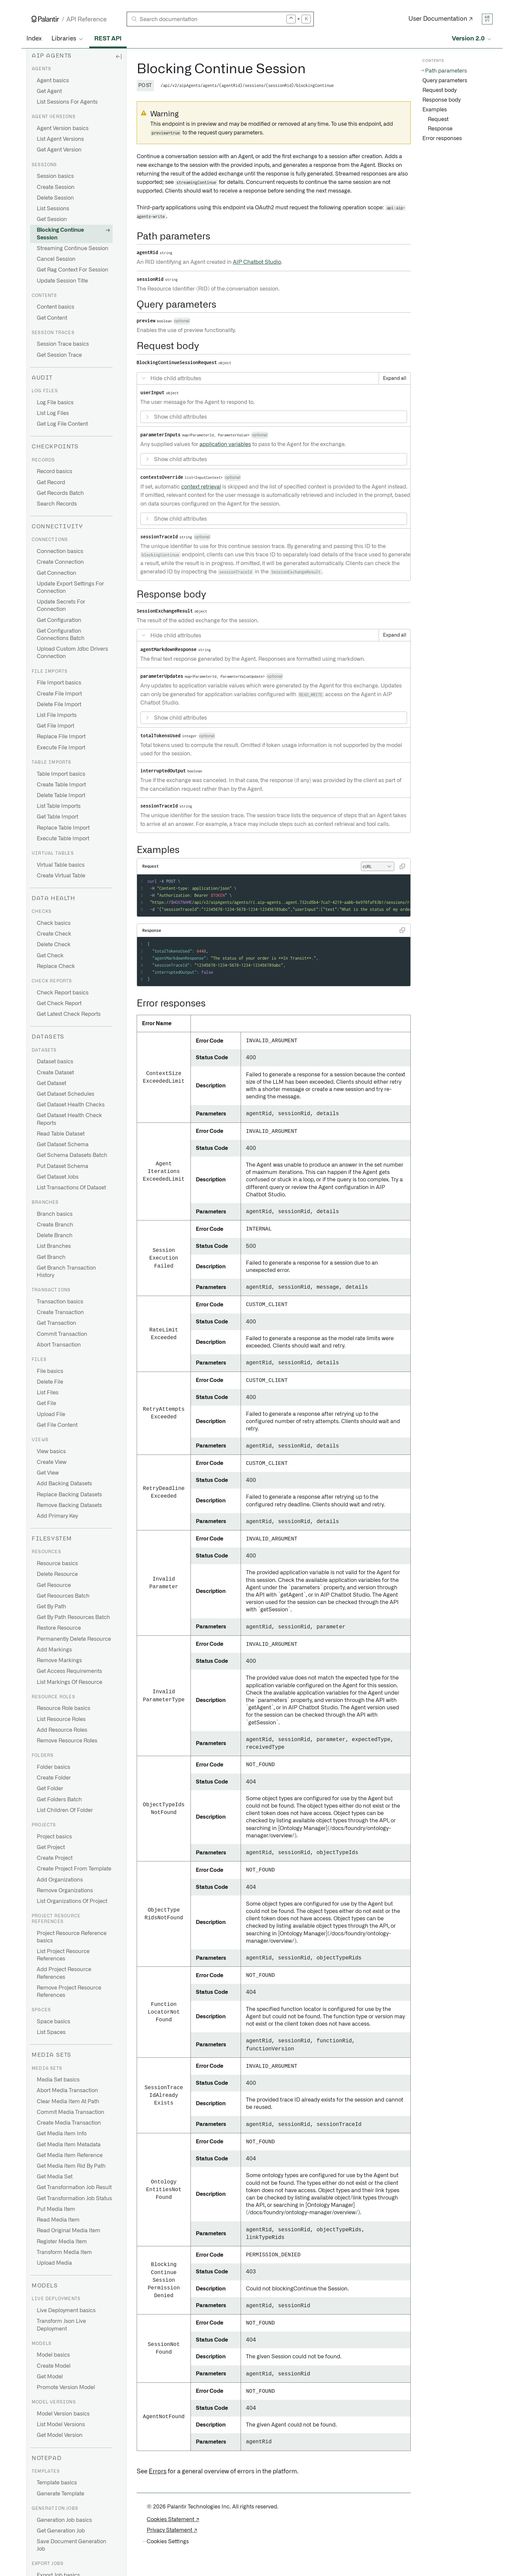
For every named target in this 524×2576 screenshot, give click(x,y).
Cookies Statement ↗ (173, 2519)
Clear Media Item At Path (68, 2101)
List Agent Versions (60, 139)
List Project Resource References (63, 1955)
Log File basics (55, 402)
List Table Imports (59, 806)
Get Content (52, 318)
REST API (108, 39)
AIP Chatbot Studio (257, 262)
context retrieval (201, 487)
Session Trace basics (63, 344)
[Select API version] (472, 39)
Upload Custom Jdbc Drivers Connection (72, 652)
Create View (52, 1462)
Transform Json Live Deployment (61, 2325)
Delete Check (54, 944)
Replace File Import (61, 736)
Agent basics (53, 80)
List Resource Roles (61, 1719)
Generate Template (60, 2493)
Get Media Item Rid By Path (71, 2166)
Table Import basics (61, 774)
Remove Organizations (65, 1890)
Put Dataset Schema (62, 1166)
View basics (51, 1451)
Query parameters (444, 80)
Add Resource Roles (62, 1730)
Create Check (54, 934)
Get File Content (57, 1425)
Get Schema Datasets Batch (72, 1155)
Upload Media (54, 2263)
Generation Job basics (64, 2520)
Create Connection (60, 562)
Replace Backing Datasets (69, 1494)
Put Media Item (56, 2209)
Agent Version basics (63, 128)
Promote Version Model (66, 2387)
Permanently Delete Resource (74, 1639)
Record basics (54, 471)
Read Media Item (58, 2220)
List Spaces (51, 2032)
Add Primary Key (57, 1516)
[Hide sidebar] (119, 56)
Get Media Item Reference (70, 2155)
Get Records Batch (60, 493)
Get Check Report (59, 1003)
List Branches (54, 1246)
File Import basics (59, 682)
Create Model (54, 2366)
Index (33, 39)
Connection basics (60, 551)
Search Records (57, 504)
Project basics (54, 1836)
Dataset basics (55, 1061)
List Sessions (53, 208)
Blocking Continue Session (60, 233)
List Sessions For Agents (67, 102)
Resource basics (57, 1563)
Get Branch (51, 1257)
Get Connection (56, 573)
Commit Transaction (62, 1334)
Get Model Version (60, 2435)
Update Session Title (62, 281)
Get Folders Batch (59, 1799)
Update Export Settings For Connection (70, 587)
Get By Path (51, 1606)
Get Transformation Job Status (74, 2198)
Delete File (50, 1382)
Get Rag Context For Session (72, 270)
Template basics (57, 2482)
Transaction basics (60, 1301)
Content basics (55, 307)
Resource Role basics (63, 1708)
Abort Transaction (59, 1345)
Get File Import (55, 726)
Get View (48, 1473)
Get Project (51, 1847)
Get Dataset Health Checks (71, 1104)
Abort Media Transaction (67, 2090)
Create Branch (55, 1224)
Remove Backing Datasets (69, 1505)
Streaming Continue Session (72, 248)
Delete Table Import (61, 795)
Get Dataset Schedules (65, 1094)
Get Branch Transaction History (66, 1271)
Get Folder (50, 1788)
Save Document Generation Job (71, 2545)
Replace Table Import (63, 828)
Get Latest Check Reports (69, 1014)
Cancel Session (56, 259)
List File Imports (57, 715)
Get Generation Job (61, 2531)
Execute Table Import (63, 838)
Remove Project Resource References (69, 1991)
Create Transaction (60, 1312)
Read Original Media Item (68, 2230)
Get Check (50, 955)
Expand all (394, 378)
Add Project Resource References (64, 1973)
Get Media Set (55, 2176)
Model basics (53, 2355)
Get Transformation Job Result (74, 2187)
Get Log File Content (62, 424)
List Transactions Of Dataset (71, 1187)
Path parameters (446, 71)
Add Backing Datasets (64, 1483)
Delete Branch (55, 1235)
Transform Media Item (64, 2252)
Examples (434, 109)
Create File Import (59, 693)
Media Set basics (58, 2079)
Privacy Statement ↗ (172, 2530)
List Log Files (53, 413)
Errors (157, 2472)
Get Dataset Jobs (58, 1177)
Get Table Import (57, 817)
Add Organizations (60, 1880)
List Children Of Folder (65, 1810)
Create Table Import (61, 784)
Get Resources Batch (63, 1596)
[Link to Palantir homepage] (45, 19)
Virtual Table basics (61, 865)
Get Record (51, 482)
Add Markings (54, 1649)
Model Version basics (63, 2414)
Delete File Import (59, 704)
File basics (50, 1371)
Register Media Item (62, 2241)
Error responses (442, 138)
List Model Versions (61, 2424)
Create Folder (54, 1778)
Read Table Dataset (61, 1134)
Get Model (50, 2376)
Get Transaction (56, 1323)
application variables (225, 444)
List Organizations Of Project (72, 1901)
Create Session (56, 187)
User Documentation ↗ (440, 19)
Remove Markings (59, 1660)
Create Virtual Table (61, 875)
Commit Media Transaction (70, 2112)
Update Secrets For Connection (61, 605)
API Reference (87, 19)
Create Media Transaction (69, 2123)
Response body (441, 100)
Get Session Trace (59, 355)
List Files (47, 1392)
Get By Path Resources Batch (73, 1617)
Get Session (52, 219)
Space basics (53, 2021)
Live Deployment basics (66, 2310)
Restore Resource (59, 1628)
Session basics (55, 176)
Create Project (55, 1858)
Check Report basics (63, 992)
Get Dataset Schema (63, 1144)
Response (440, 128)
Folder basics (53, 1767)
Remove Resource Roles (67, 1740)
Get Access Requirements (69, 1671)
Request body (439, 90)
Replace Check (56, 966)
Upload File (51, 1414)
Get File (46, 1403)
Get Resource (54, 1585)
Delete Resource (57, 1574)
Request (438, 119)
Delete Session (55, 198)
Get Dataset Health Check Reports (69, 1119)
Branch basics (55, 1214)
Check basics (54, 923)
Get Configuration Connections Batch (61, 634)
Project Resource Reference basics (72, 1937)
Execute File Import (61, 747)
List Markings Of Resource (69, 1682)
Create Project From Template (74, 1868)
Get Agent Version (59, 149)
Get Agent (49, 91)
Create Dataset (55, 1072)
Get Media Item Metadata (69, 2144)
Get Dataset (51, 1083)
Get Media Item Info (62, 2133)
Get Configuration (59, 620)
